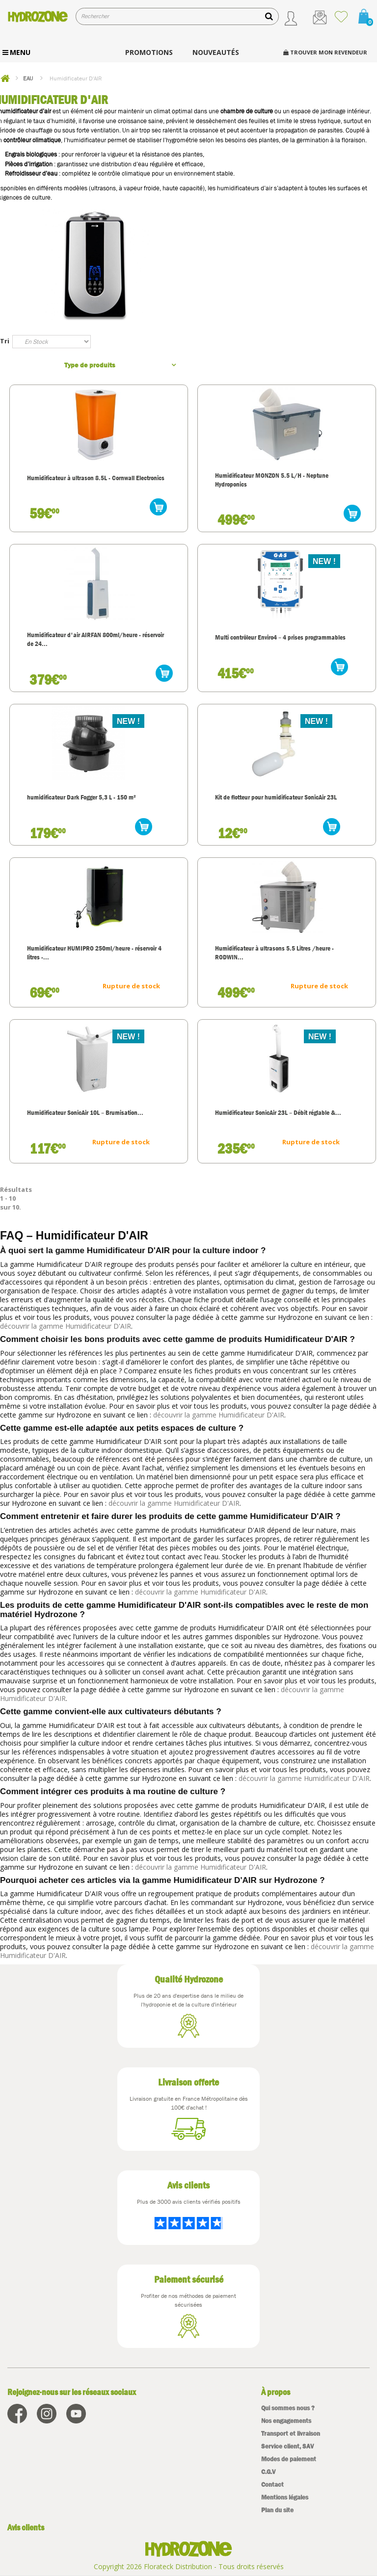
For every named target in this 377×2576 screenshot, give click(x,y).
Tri (4, 340)
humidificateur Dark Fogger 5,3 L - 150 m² (81, 797)
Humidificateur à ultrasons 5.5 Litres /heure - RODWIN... (274, 952)
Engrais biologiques (31, 154)
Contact (272, 2484)
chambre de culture (246, 111)
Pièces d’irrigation (29, 164)
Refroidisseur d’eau (31, 173)
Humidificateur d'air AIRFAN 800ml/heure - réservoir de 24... (95, 639)
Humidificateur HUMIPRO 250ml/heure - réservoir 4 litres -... (94, 952)
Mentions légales (284, 2497)
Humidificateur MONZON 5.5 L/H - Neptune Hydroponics (271, 480)
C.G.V (268, 2472)
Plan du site (277, 2510)
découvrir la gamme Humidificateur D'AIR (65, 1326)
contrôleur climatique (32, 140)
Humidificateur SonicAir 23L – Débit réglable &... (278, 1112)
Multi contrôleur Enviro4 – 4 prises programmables (280, 637)
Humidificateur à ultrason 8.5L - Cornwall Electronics (95, 477)
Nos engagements (286, 2421)
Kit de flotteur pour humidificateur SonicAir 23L (276, 797)
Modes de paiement (288, 2459)
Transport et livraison (290, 2433)
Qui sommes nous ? (288, 2408)
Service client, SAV (287, 2446)
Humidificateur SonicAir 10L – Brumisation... (85, 1112)
